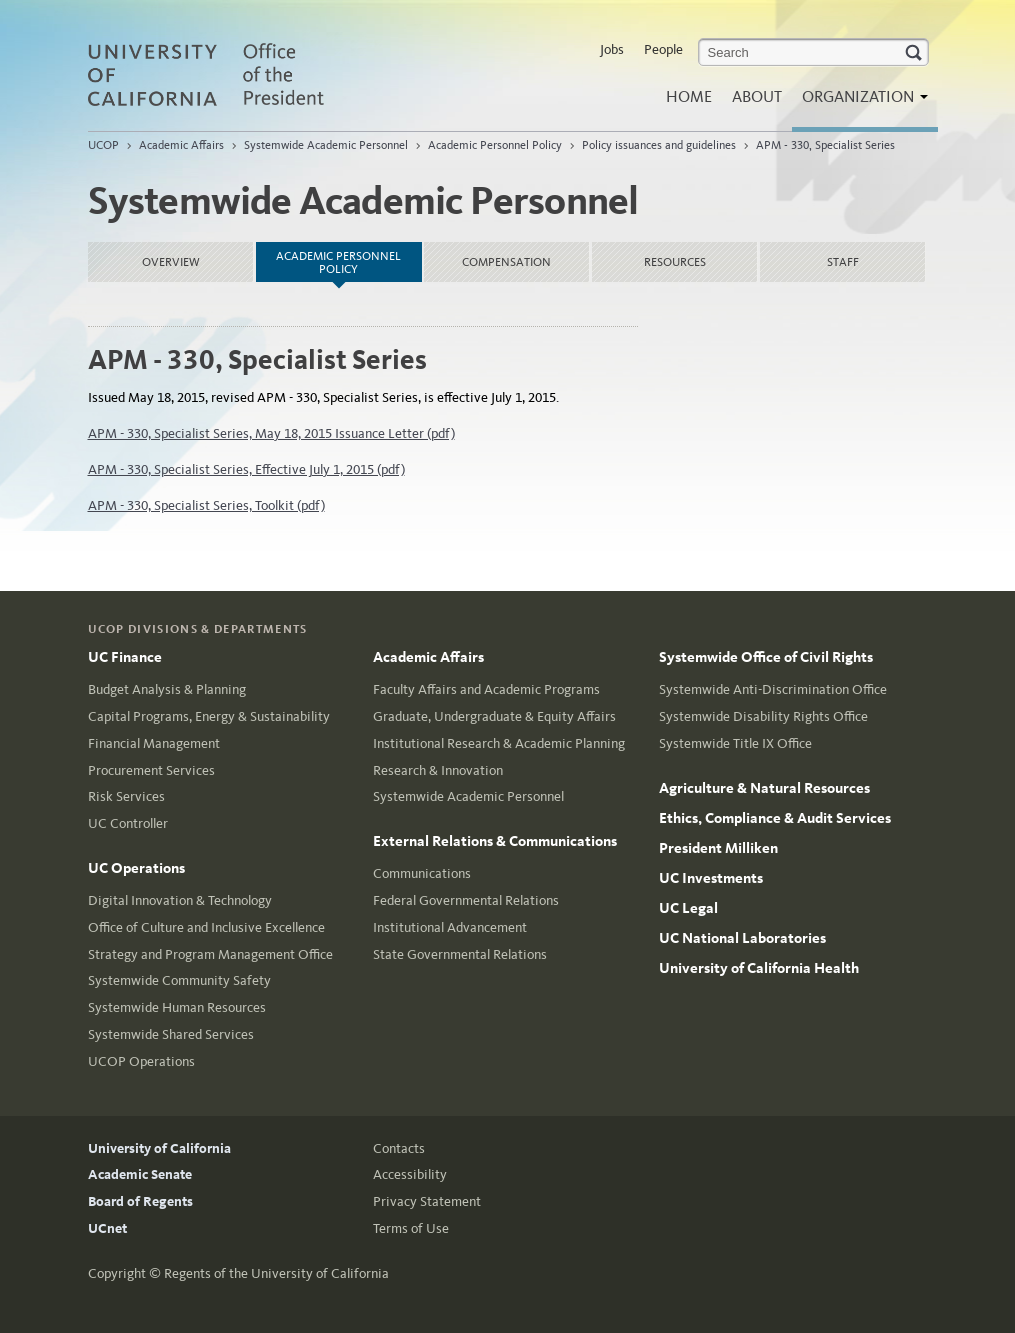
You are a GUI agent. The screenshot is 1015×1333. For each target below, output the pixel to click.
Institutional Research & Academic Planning (499, 743)
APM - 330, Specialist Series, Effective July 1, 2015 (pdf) (246, 469)
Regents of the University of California (276, 1273)
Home (689, 96)
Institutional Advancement (450, 927)
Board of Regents (140, 1201)
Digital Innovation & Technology (180, 900)
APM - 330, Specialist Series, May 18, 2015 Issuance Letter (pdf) (271, 433)
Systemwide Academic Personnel (326, 145)
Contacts (399, 1148)
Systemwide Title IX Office (735, 743)
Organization (860, 102)
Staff (843, 262)
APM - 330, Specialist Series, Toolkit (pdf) (206, 505)
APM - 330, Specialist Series (825, 145)
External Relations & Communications (495, 841)
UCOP (103, 145)
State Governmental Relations (460, 954)
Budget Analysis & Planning (167, 689)
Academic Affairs (181, 145)
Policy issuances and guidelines (659, 145)
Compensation (506, 262)
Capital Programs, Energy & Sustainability (209, 716)
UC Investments (711, 878)
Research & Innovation (438, 770)
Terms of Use (411, 1228)
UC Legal (688, 908)
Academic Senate (140, 1174)
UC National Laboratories (742, 938)
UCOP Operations (141, 1061)
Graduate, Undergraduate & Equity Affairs (494, 716)
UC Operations (136, 868)
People (663, 49)
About (757, 96)
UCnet (107, 1228)
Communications (422, 873)
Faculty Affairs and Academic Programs (486, 689)
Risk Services (126, 796)
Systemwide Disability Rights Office (763, 716)
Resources (675, 262)
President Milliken (718, 848)
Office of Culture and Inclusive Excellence (206, 927)
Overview (171, 262)
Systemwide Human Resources (177, 1007)
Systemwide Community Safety (179, 980)
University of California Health (759, 968)
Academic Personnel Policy (495, 145)
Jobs (612, 49)
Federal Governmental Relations (466, 900)
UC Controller (128, 823)
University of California (159, 1148)
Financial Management (154, 743)
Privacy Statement (427, 1201)
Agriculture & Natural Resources (764, 788)
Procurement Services (151, 770)
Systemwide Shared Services (171, 1034)
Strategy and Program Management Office (210, 954)
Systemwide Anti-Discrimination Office (773, 689)
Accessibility (410, 1174)
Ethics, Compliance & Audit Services (775, 818)
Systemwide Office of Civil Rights (766, 657)
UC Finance (125, 657)
